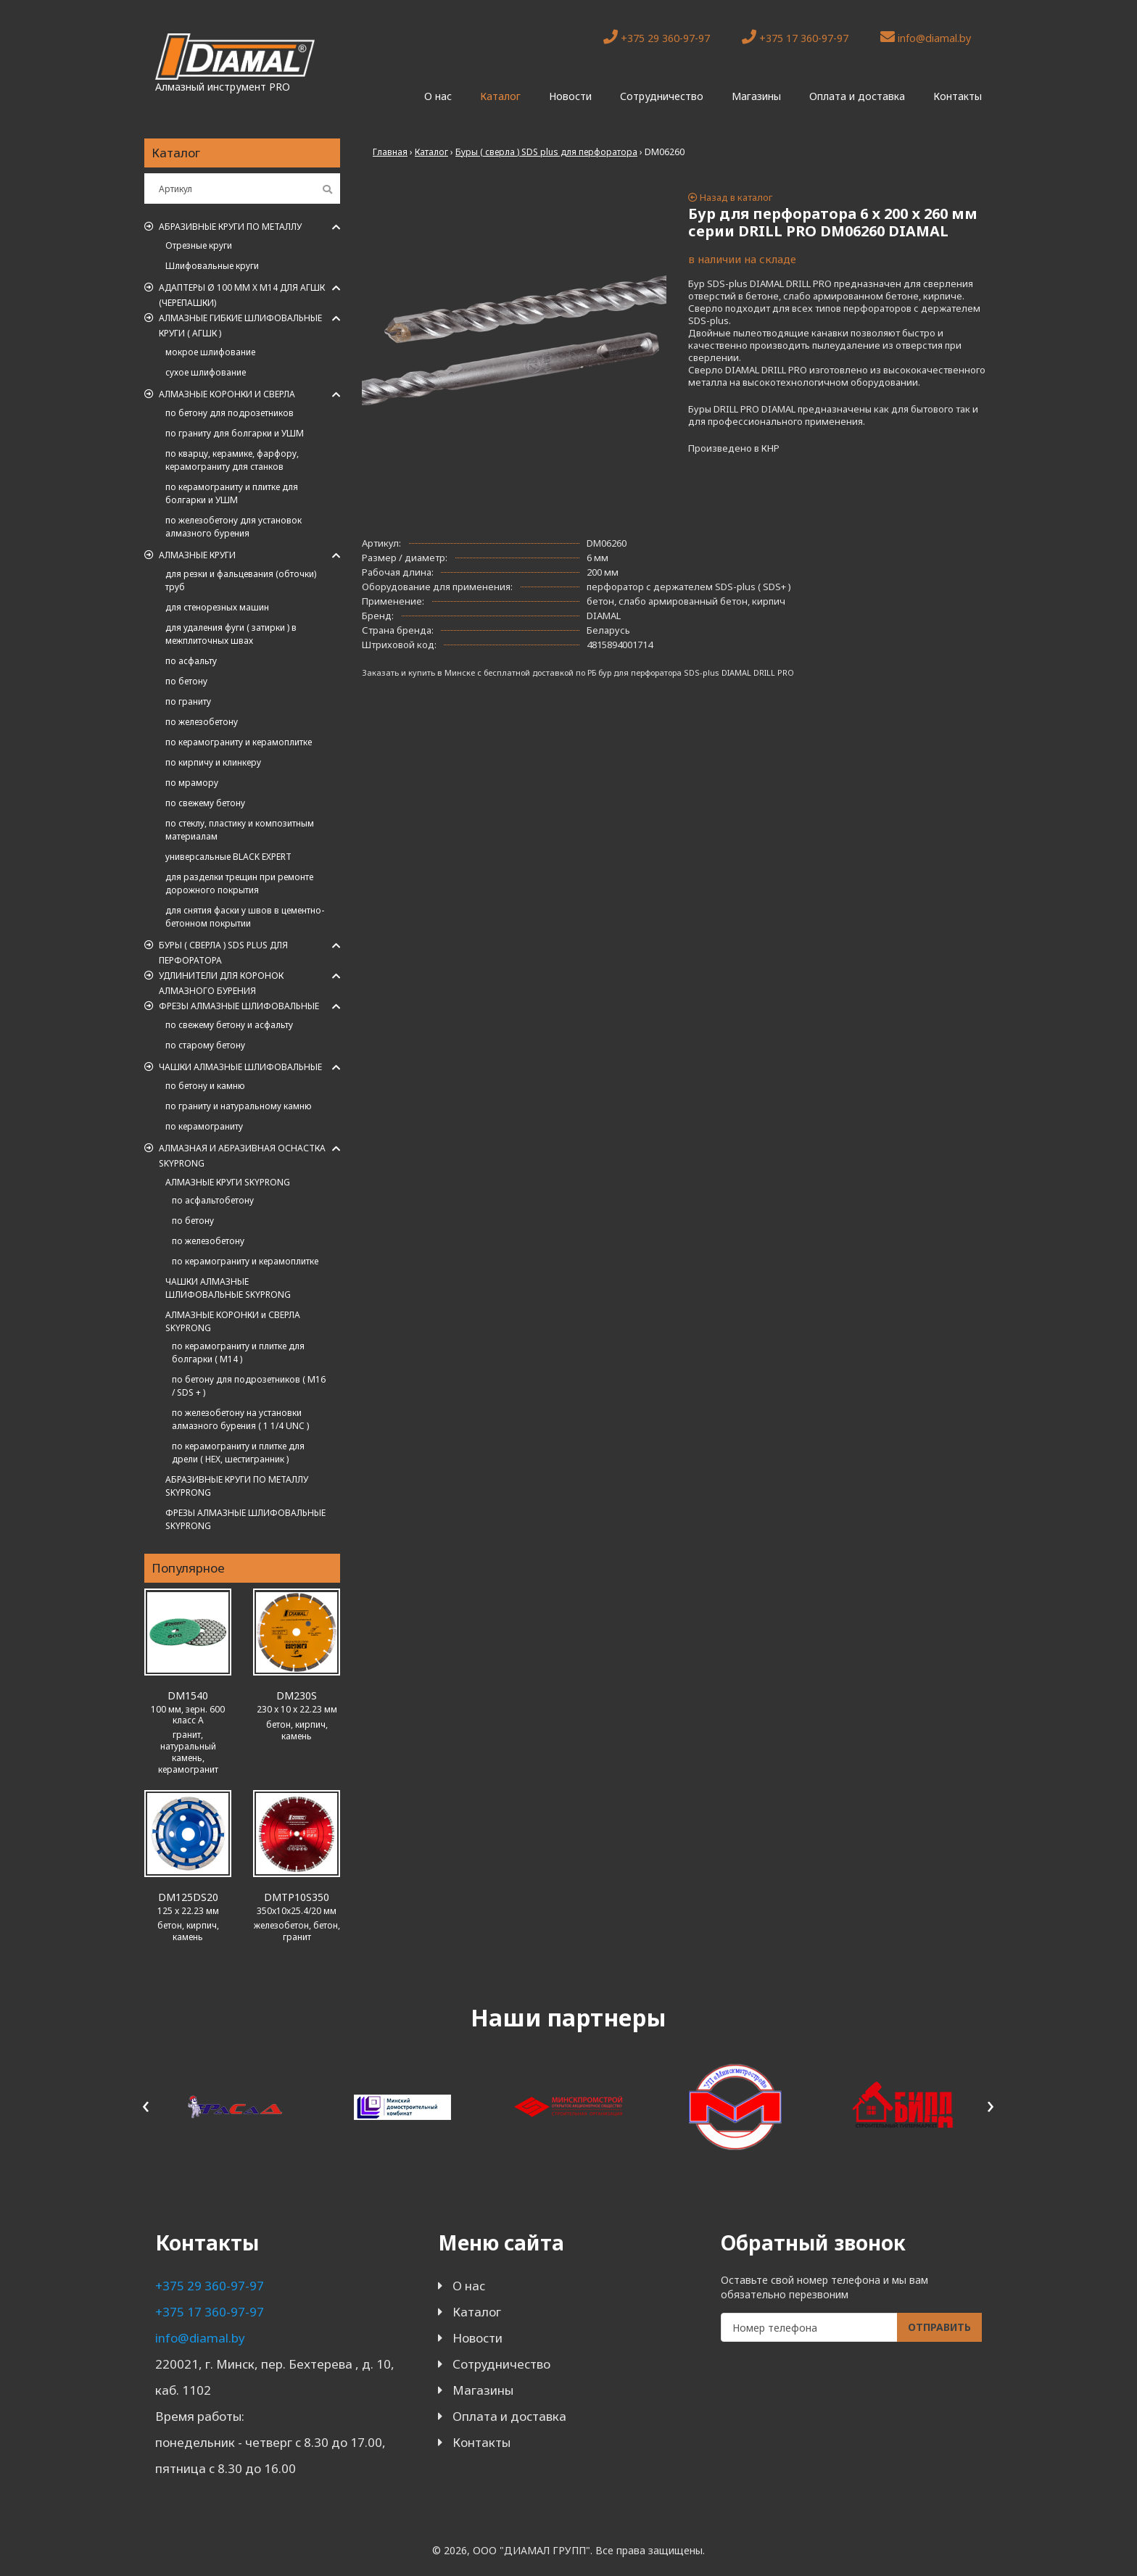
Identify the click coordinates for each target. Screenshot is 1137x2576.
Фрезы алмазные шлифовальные (239, 1006)
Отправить (939, 2327)
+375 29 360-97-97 (656, 37)
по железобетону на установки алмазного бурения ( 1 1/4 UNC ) (240, 1419)
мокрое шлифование (210, 352)
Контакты (957, 96)
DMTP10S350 (296, 1897)
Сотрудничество (661, 96)
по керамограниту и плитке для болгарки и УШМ (231, 493)
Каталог (500, 96)
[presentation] (146, 2104)
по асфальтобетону (213, 1200)
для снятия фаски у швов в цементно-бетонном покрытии (244, 916)
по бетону (186, 681)
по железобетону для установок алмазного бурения (233, 526)
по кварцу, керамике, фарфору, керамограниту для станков (232, 460)
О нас (438, 96)
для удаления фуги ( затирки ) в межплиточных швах (231, 634)
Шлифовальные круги (212, 266)
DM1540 (188, 1695)
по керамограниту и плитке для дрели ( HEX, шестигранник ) (238, 1452)
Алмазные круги (197, 555)
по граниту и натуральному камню (238, 1106)
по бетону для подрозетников (229, 413)
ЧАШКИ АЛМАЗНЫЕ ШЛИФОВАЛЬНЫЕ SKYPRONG (228, 1288)
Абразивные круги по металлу (230, 226)
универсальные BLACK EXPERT (228, 856)
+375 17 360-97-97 (795, 37)
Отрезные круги (198, 245)
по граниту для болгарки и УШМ (234, 433)
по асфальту (191, 661)
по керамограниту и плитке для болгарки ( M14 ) (238, 1352)
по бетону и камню (205, 1086)
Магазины (756, 96)
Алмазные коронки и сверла (227, 394)
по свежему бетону (205, 803)
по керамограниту (204, 1126)
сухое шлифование (205, 372)
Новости (570, 96)
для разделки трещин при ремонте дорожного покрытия (239, 883)
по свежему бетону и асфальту (229, 1025)
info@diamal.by (925, 37)
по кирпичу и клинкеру (213, 762)
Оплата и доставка (857, 96)
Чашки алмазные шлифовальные (240, 1067)
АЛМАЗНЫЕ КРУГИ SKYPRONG (227, 1182)
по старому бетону (205, 1045)
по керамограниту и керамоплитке (238, 742)
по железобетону (201, 722)
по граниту (188, 701)
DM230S (296, 1695)
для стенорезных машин (217, 607)
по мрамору (191, 782)
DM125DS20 (188, 1897)
